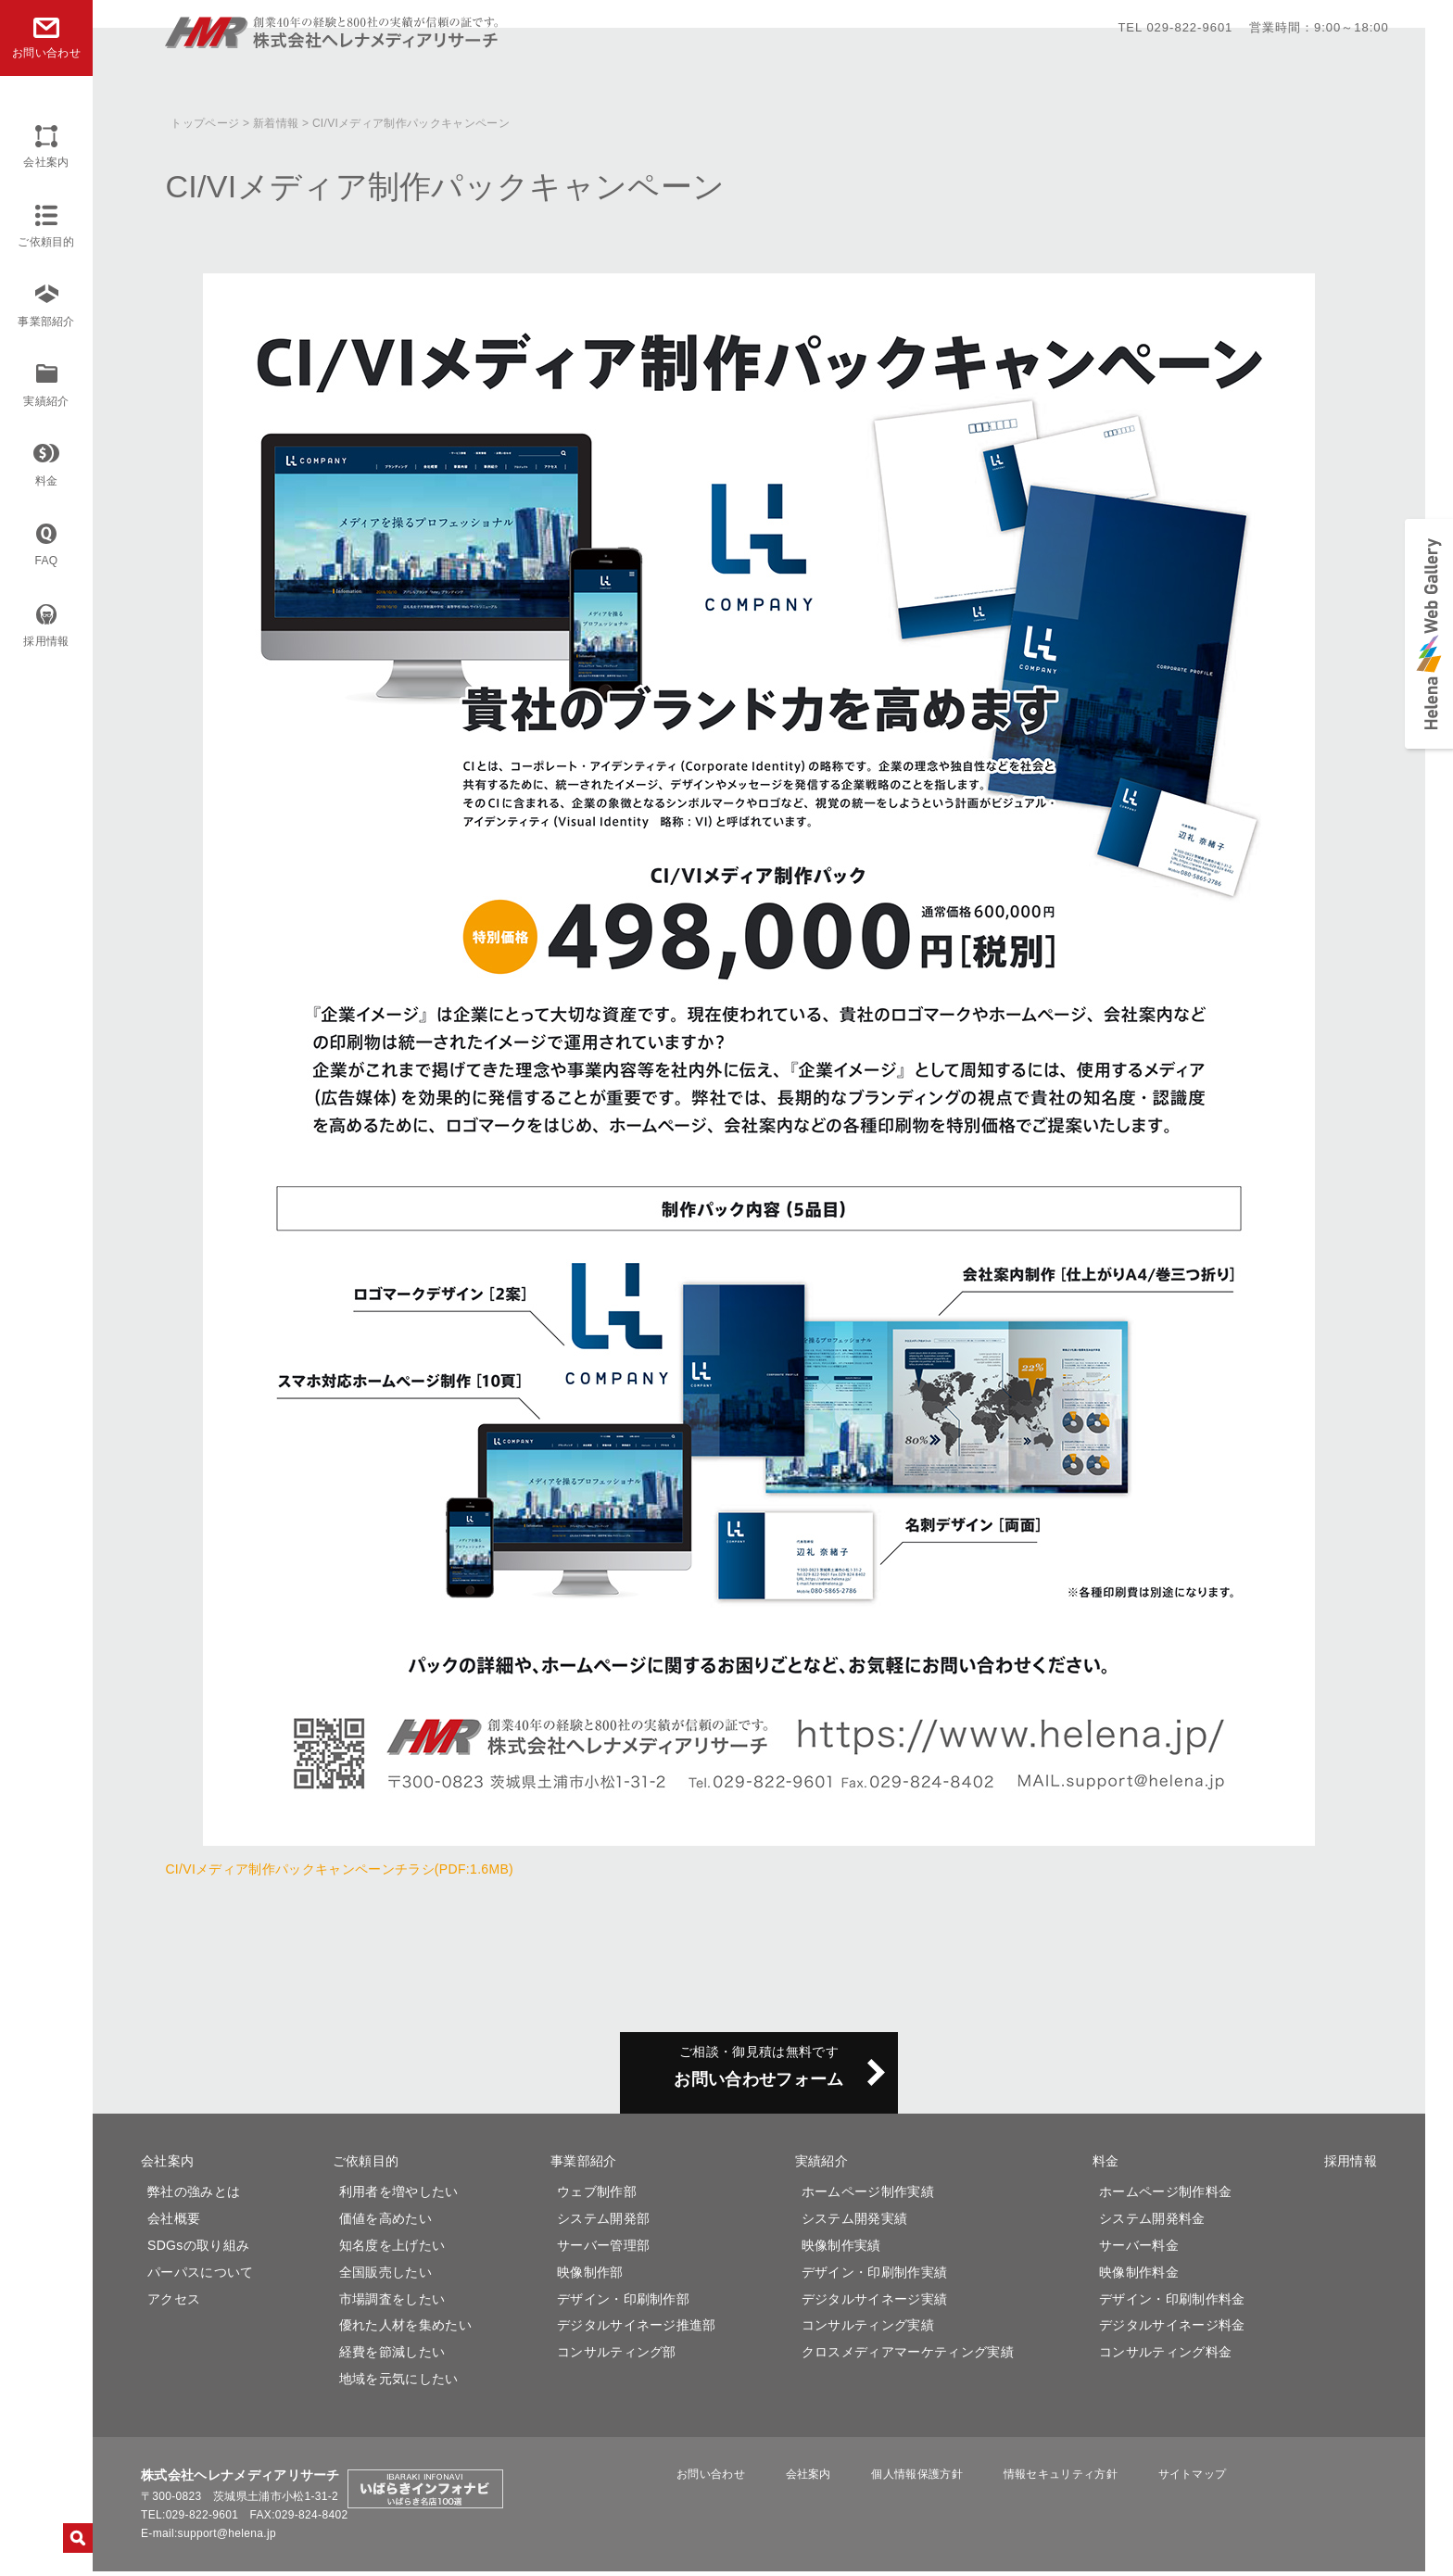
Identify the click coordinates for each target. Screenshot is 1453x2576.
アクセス (173, 2303)
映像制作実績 (841, 2249)
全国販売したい (385, 2276)
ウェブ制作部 (597, 2196)
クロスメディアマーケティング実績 (908, 2356)
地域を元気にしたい (399, 2383)
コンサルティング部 (616, 2356)
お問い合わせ (754, 2478)
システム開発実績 (855, 2223)
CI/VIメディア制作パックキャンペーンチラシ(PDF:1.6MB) (339, 1869)
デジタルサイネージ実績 (875, 2303)
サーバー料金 (1139, 2249)
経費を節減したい (392, 2356)
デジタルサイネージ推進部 (636, 2329)
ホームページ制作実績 (868, 2196)
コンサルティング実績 (868, 2329)
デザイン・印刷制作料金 (1172, 2303)
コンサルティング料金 (1165, 2356)
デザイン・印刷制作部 (623, 2303)
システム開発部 (603, 2223)
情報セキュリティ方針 (1060, 2478)
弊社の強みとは (193, 2196)
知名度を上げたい (392, 2249)
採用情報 (46, 641)
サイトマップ (1177, 2478)
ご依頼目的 (46, 241)
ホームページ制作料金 (1165, 2196)
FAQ (46, 560)
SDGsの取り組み (198, 2249)
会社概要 (173, 2223)
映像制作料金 (1139, 2276)
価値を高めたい (385, 2223)
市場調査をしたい (392, 2303)
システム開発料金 (1152, 2223)
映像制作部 (590, 2276)
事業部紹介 (46, 321)
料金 (46, 480)
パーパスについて (200, 2276)
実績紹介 (46, 401)
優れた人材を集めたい (405, 2329)
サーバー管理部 (603, 2249)
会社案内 (46, 162)
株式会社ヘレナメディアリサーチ (333, 40)
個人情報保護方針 (931, 2478)
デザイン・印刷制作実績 (875, 2276)
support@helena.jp (227, 2538)
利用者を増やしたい (399, 2196)
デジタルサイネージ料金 (1172, 2329)
